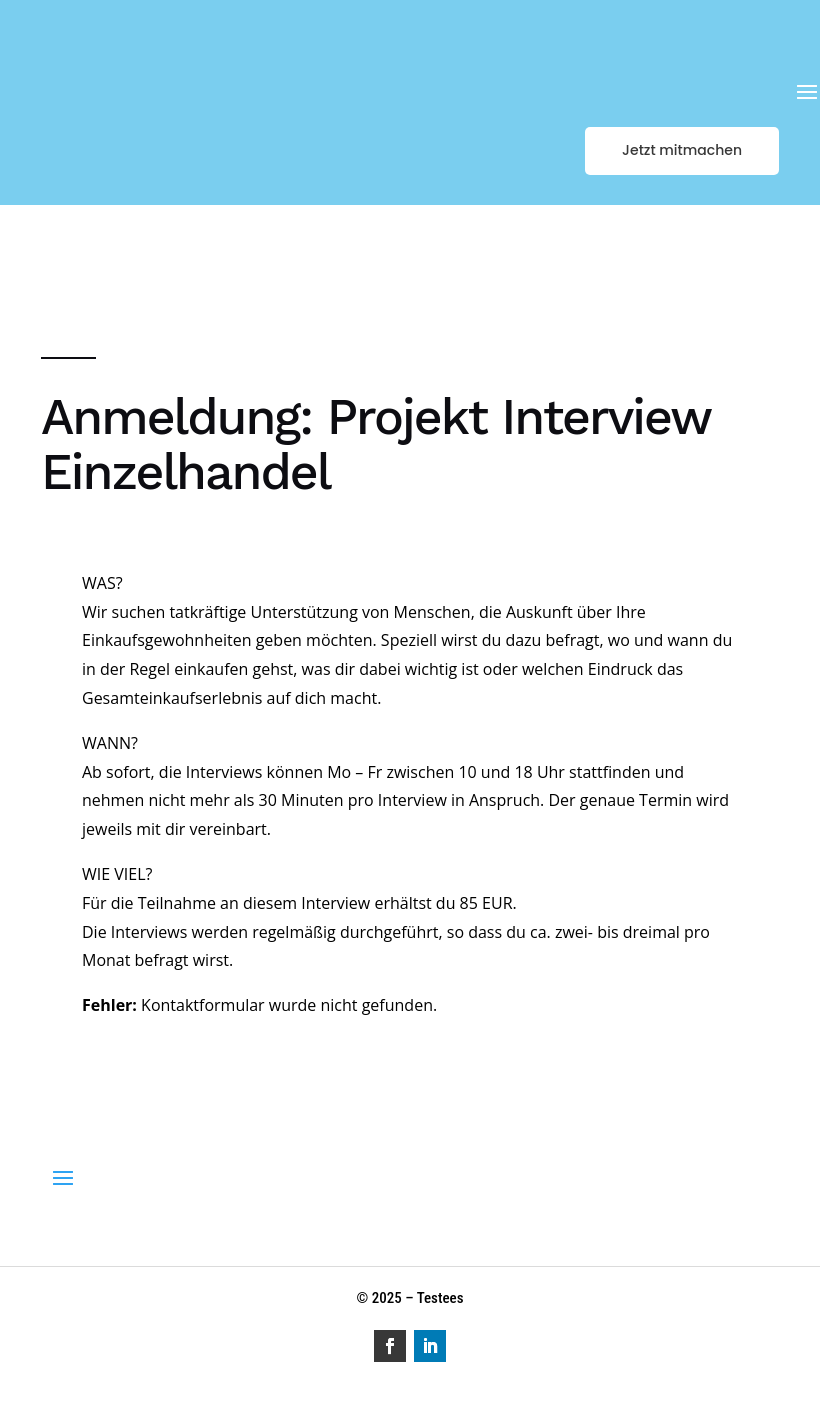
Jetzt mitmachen (682, 150)
